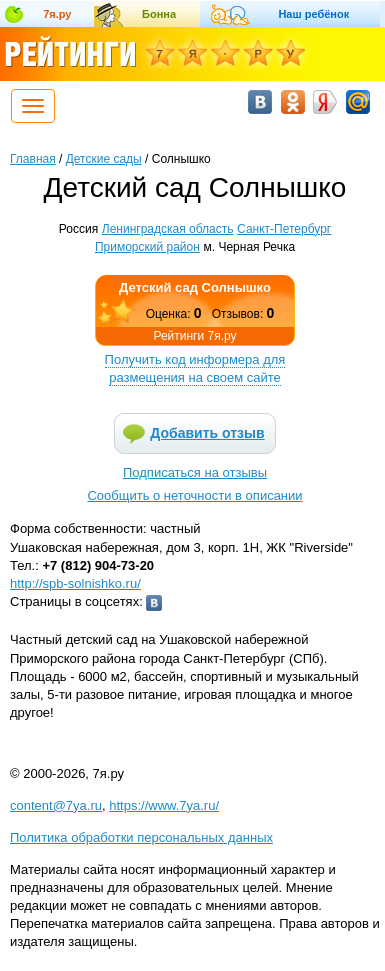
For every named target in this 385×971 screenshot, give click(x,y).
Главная (33, 159)
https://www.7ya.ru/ (164, 805)
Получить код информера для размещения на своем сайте (195, 368)
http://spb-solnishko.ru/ (75, 583)
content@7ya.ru (56, 805)
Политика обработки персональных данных (141, 837)
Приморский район (147, 247)
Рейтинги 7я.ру (194, 336)
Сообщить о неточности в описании (194, 495)
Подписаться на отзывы (195, 472)
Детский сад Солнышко (195, 287)
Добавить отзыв (207, 433)
